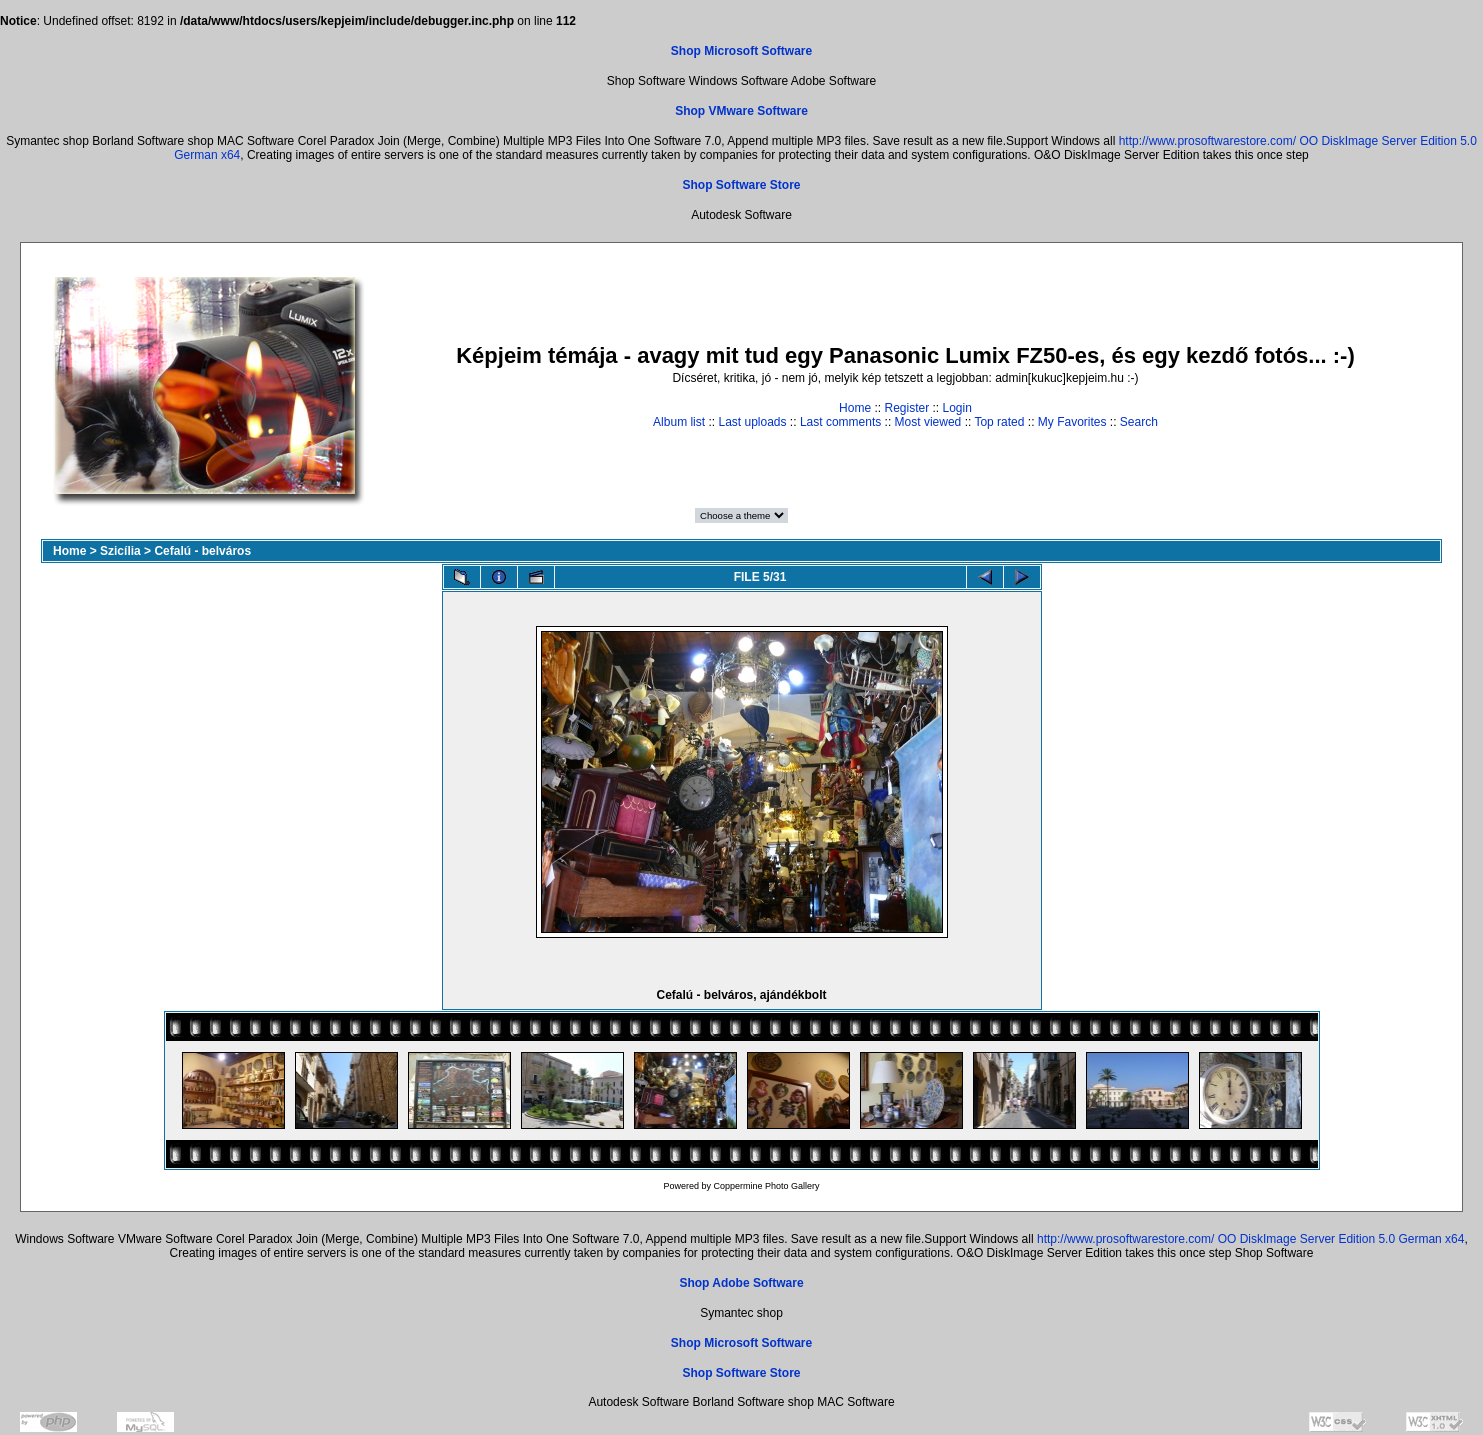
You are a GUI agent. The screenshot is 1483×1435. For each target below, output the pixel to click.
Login (957, 408)
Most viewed (928, 422)
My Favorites (1072, 422)
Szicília (120, 551)
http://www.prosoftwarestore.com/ (1207, 141)
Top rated (999, 422)
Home (855, 408)
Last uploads (752, 422)
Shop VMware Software (741, 111)
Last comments (840, 422)
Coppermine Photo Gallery (766, 1186)
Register (906, 408)
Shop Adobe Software (741, 1283)
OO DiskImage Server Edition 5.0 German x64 (1341, 1239)
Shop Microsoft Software (741, 51)
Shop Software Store (741, 185)
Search (1139, 422)
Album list (679, 422)
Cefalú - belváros (202, 551)
